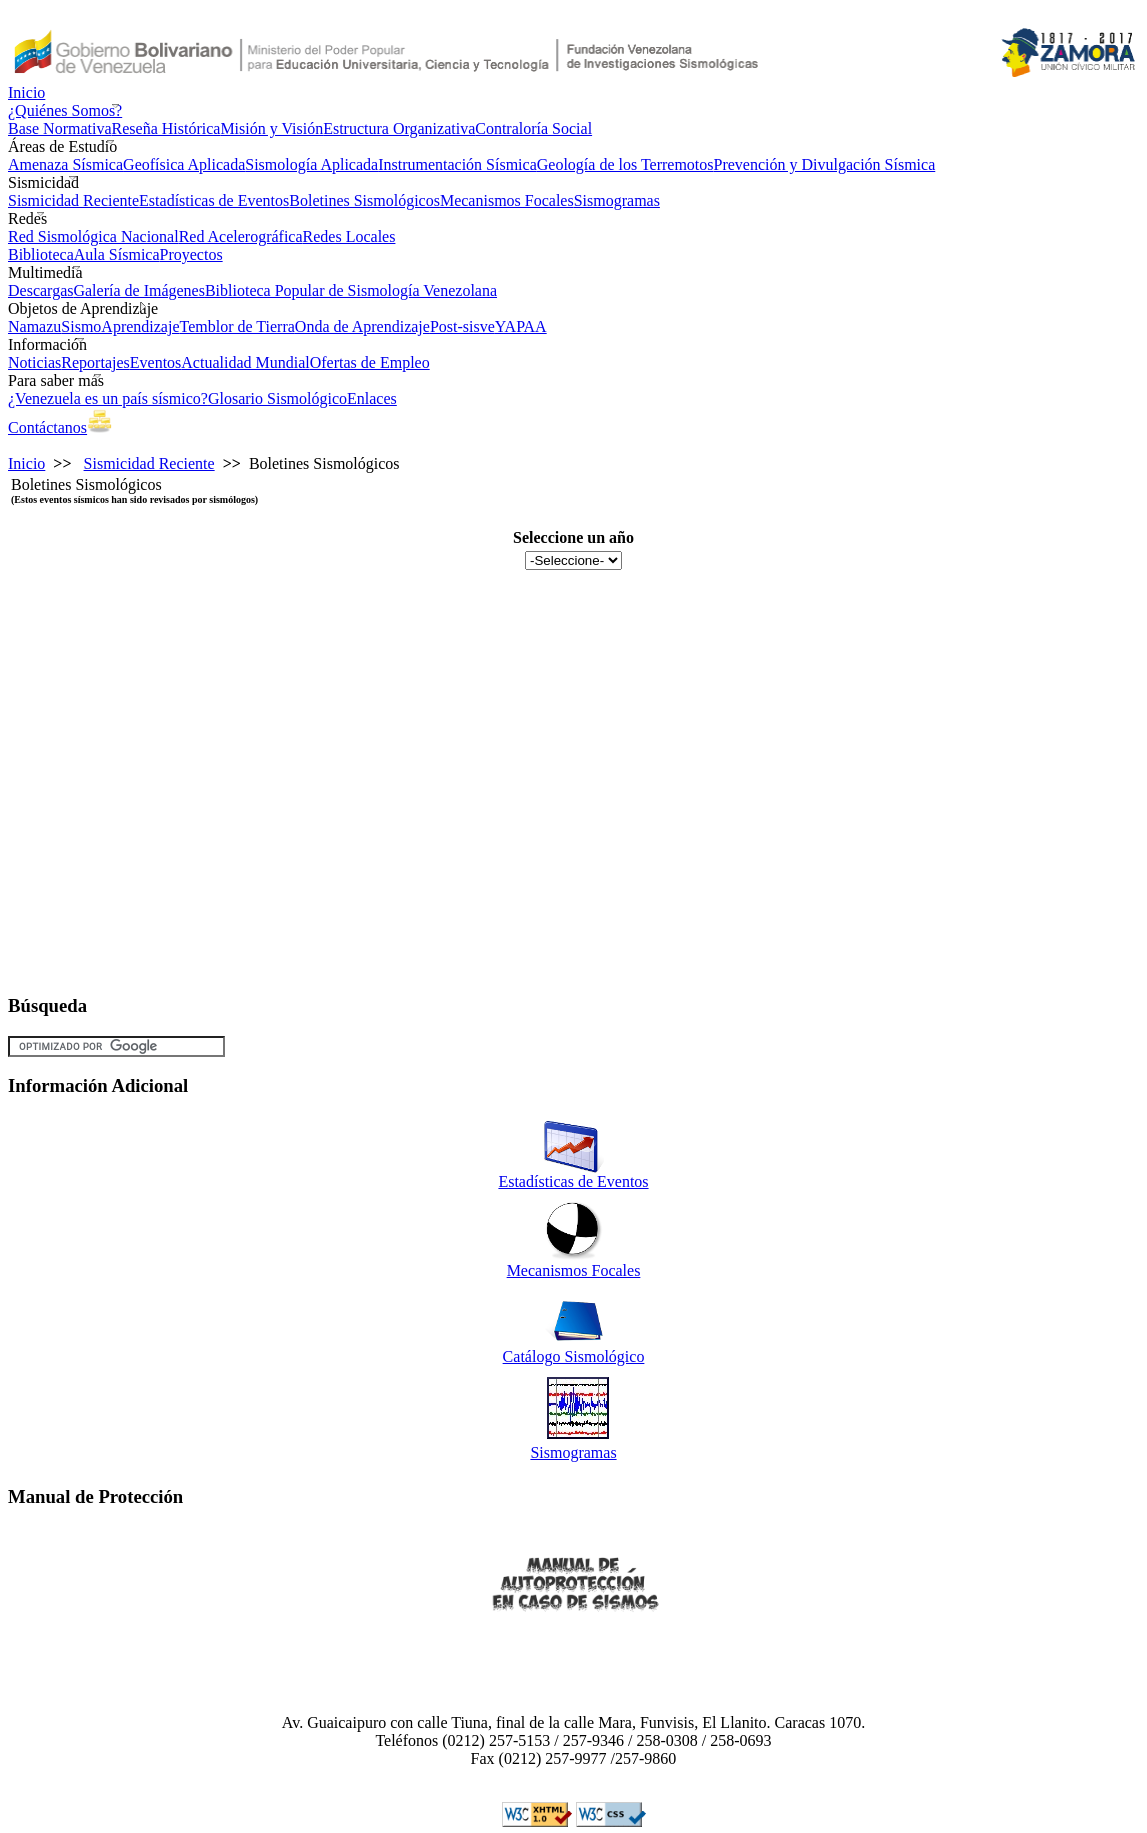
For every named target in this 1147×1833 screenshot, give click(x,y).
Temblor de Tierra (237, 326)
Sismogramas (617, 200)
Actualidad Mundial (245, 362)
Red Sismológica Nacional (93, 236)
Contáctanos (47, 427)
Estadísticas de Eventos (214, 200)
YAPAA (521, 326)
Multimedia (45, 272)
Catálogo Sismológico (574, 1356)
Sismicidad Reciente (73, 200)
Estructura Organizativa (399, 128)
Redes (27, 218)
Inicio (26, 92)
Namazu (34, 326)
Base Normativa (60, 128)
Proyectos (191, 254)
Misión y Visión (271, 128)
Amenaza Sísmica (65, 164)
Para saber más (56, 380)
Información (47, 344)
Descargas (40, 290)
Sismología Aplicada (311, 164)
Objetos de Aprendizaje (83, 308)
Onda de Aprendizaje (362, 326)
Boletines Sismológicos (364, 200)
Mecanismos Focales (507, 200)
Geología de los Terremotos (625, 164)
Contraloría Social (533, 128)
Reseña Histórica (166, 128)
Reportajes (95, 362)
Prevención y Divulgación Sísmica (825, 164)
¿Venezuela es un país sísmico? (108, 398)
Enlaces (372, 398)
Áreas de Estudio (62, 146)
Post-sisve (462, 326)
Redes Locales (349, 236)
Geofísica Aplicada (184, 164)
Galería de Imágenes (138, 290)
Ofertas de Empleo (370, 362)
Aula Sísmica (117, 254)
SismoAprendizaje (120, 326)
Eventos (156, 362)
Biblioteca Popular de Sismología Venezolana (351, 290)
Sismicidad (43, 182)
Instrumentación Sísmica (457, 164)
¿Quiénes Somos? (65, 110)
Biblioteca (41, 254)
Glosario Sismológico (277, 398)
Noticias (34, 362)
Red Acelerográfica (241, 236)
